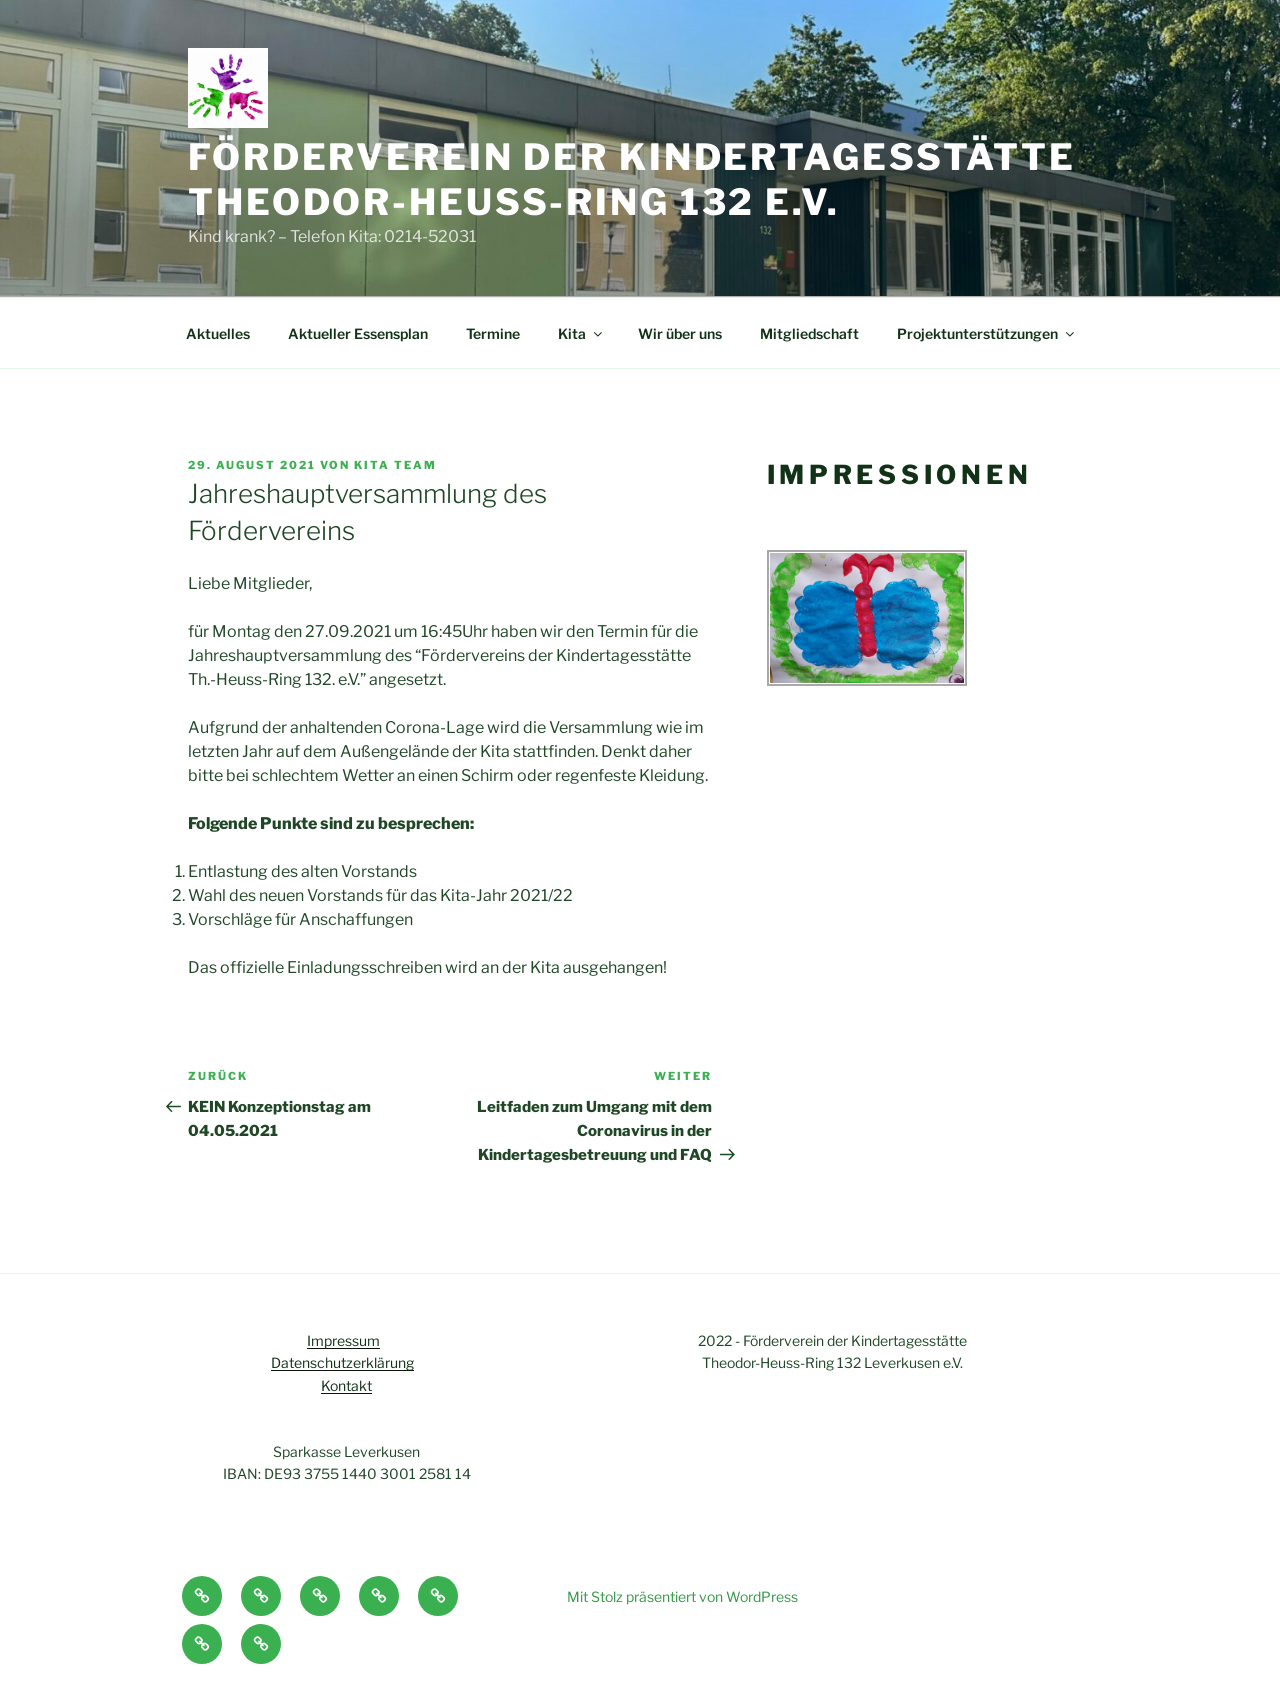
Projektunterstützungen (987, 333)
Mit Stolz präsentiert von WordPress (682, 1596)
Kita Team (395, 465)
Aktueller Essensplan (358, 333)
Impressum (343, 1340)
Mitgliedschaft (809, 333)
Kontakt (346, 1385)
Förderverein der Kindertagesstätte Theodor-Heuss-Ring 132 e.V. (632, 179)
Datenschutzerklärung (342, 1362)
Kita (581, 333)
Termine (493, 333)
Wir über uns (680, 333)
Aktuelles (218, 333)
